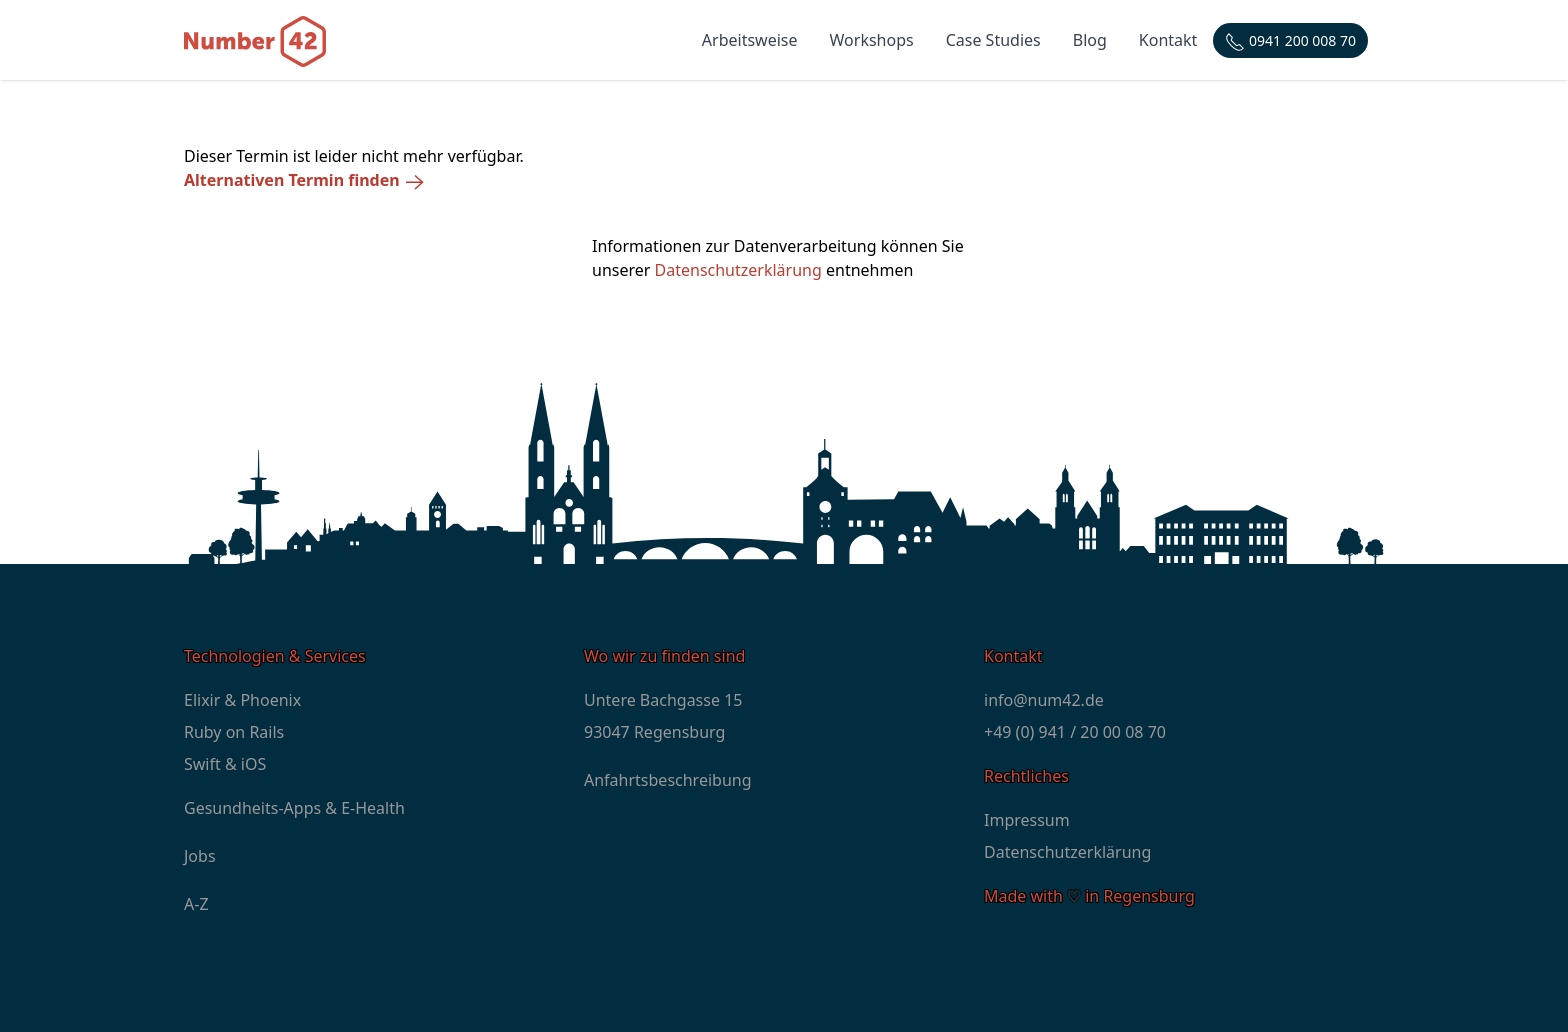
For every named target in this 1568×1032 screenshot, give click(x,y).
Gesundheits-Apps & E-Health (294, 808)
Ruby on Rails (234, 732)
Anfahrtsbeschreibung (668, 780)
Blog (1090, 40)
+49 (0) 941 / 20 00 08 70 (1075, 732)
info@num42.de (1044, 700)
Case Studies (993, 40)
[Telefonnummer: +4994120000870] (1290, 40)
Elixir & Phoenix (242, 700)
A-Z (196, 904)
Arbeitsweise (750, 40)
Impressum (1027, 820)
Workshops (872, 40)
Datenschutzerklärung (738, 270)
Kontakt (1168, 40)
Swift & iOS (225, 764)
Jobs (200, 856)
